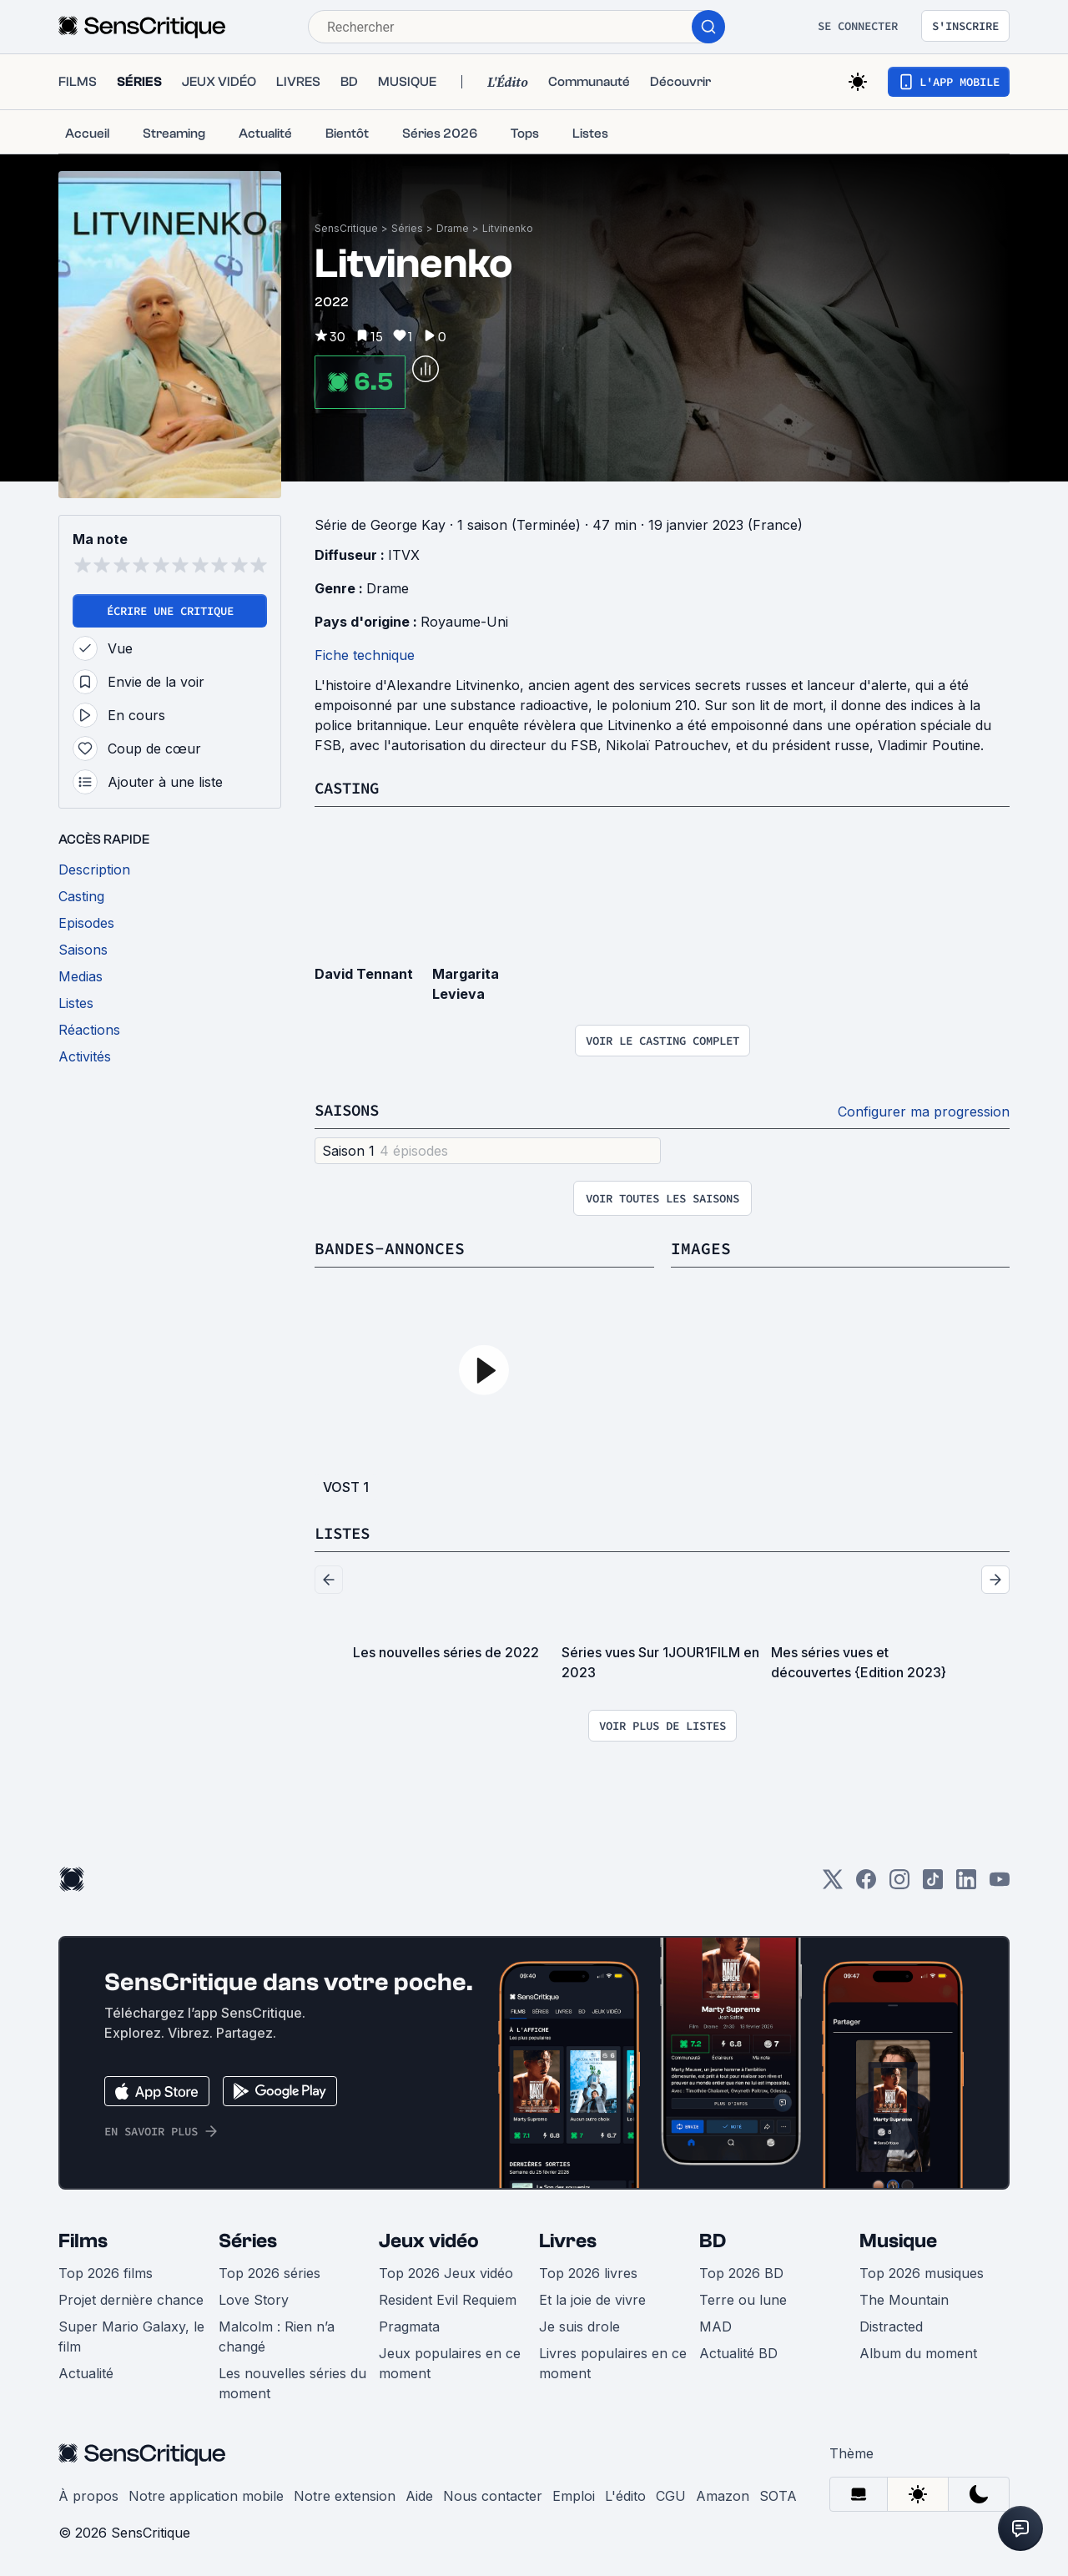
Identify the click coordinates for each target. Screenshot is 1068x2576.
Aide (419, 2496)
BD (712, 2241)
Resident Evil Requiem (447, 2299)
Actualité (85, 2373)
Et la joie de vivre (592, 2299)
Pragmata (409, 2326)
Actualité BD (738, 2353)
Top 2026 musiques (921, 2273)
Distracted (891, 2326)
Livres (568, 2241)
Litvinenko (507, 228)
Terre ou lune (743, 2299)
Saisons (350, 1109)
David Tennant (364, 973)
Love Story (254, 2299)
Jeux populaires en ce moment (450, 2363)
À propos (88, 2496)
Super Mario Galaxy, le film (131, 2336)
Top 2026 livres (588, 2273)
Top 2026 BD (741, 2273)
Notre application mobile (206, 2496)
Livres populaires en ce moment (613, 2363)
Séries (407, 228)
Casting (350, 787)
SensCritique (346, 228)
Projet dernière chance (131, 2299)
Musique (898, 2241)
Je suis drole (579, 2326)
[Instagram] (899, 1885)
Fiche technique (365, 655)
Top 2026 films (105, 2273)
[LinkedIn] (966, 1885)
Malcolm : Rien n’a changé (277, 2336)
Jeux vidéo (429, 2241)
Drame (452, 228)
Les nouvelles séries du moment (292, 2383)
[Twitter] (833, 1885)
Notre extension (344, 2496)
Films (83, 2241)
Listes (345, 1532)
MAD (715, 2326)
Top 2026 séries (269, 2273)
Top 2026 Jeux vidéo (446, 2273)
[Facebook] (866, 1885)
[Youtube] (1000, 1885)
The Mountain (904, 2299)
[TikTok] (933, 1885)
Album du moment (918, 2353)
